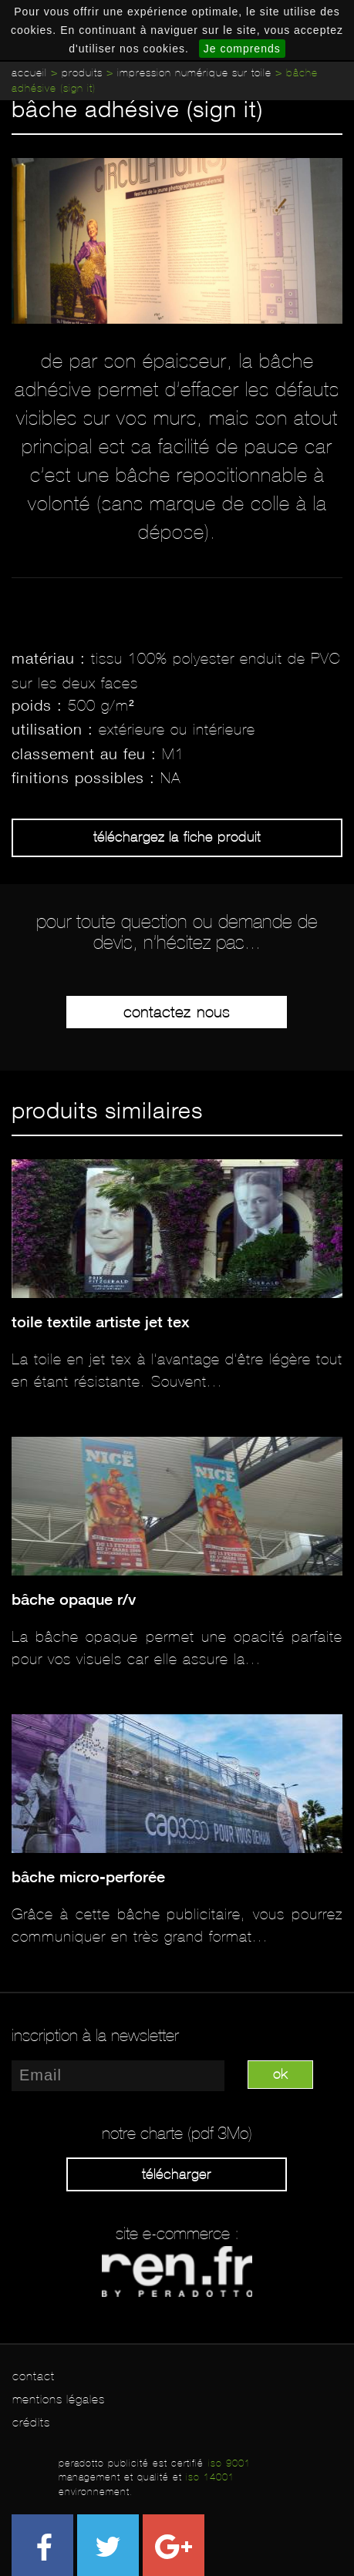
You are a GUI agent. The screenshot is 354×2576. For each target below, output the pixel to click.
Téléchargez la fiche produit (177, 837)
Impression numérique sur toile (194, 73)
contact (33, 2376)
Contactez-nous (176, 1012)
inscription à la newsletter (95, 2035)
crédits (31, 2422)
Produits (82, 73)
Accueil (29, 73)
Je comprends (242, 48)
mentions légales (58, 2399)
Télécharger (176, 2174)
